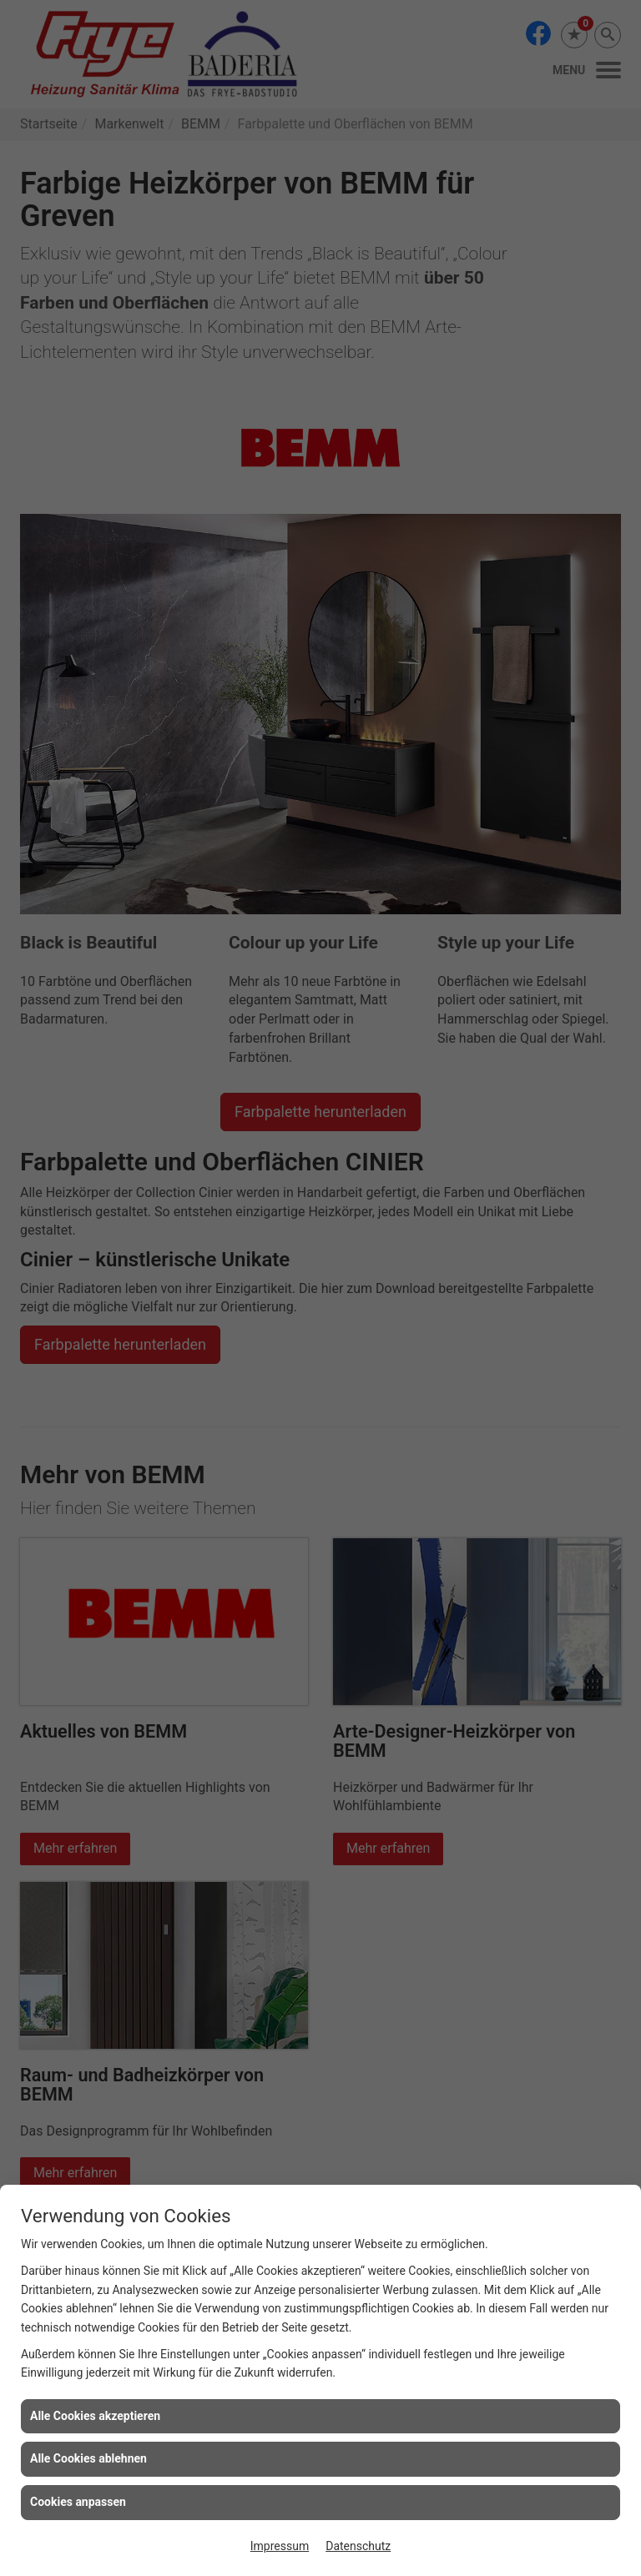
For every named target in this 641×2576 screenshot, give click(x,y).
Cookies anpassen (78, 2501)
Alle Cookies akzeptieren (95, 2416)
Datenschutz (358, 2546)
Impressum (279, 2546)
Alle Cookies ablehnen (88, 2458)
